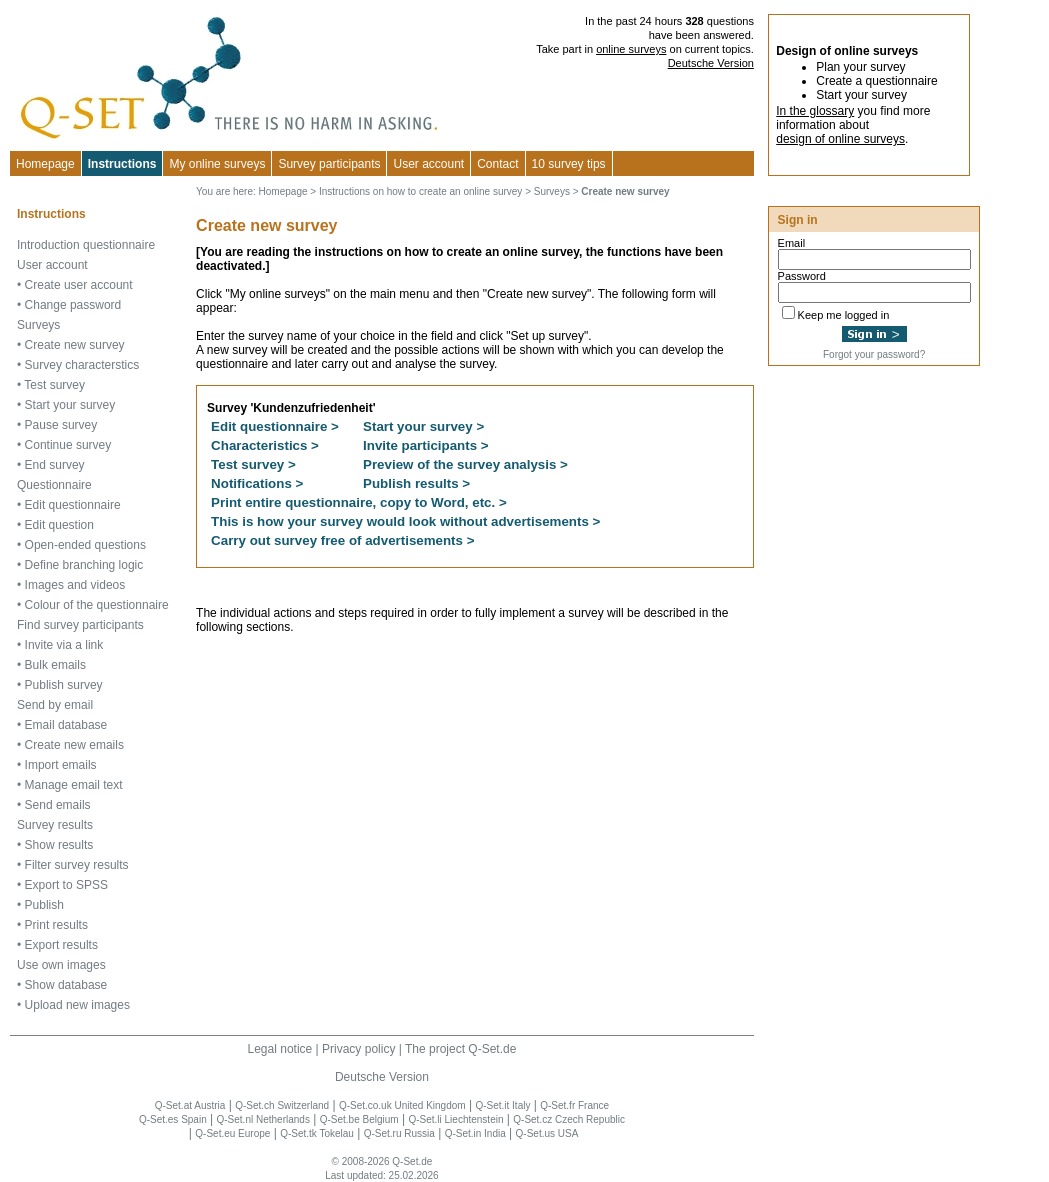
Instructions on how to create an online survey (420, 191)
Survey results (55, 825)
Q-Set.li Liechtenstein (455, 1119)
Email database (66, 725)
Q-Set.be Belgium (359, 1119)
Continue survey (68, 445)
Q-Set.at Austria (190, 1105)
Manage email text (74, 785)
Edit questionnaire (73, 505)
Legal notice (280, 1049)
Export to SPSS (66, 885)
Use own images (61, 965)
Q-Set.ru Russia (399, 1133)
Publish (44, 905)
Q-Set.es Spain (173, 1119)
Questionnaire (54, 485)
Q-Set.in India (475, 1133)
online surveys (631, 49)
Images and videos (75, 585)
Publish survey (64, 685)
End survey (55, 465)
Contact (497, 164)
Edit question (59, 525)
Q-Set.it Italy (502, 1105)
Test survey (54, 385)
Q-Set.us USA (547, 1133)
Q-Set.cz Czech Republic (569, 1119)
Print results (56, 925)
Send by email (55, 705)
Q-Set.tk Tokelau (317, 1133)
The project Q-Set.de (460, 1049)
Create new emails (74, 745)
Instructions (122, 164)
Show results (59, 845)
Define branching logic (84, 565)
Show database (66, 985)
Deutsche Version (711, 63)
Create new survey (75, 345)
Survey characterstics (82, 365)
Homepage (45, 164)
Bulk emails (55, 665)
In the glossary (815, 111)
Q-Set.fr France (574, 1105)
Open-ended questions (85, 545)
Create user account (79, 285)
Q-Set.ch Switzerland (282, 1105)
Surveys (38, 325)
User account (52, 265)
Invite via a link (64, 645)
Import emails (61, 765)
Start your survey (70, 405)
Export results (61, 945)
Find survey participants (80, 625)
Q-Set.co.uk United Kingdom (402, 1105)
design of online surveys (840, 139)
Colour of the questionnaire (97, 605)
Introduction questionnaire (86, 245)
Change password (73, 305)
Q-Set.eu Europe (232, 1133)
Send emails (58, 805)
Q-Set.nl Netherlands (263, 1119)
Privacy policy (358, 1049)
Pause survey (61, 425)
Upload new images (77, 1005)
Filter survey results (77, 865)
